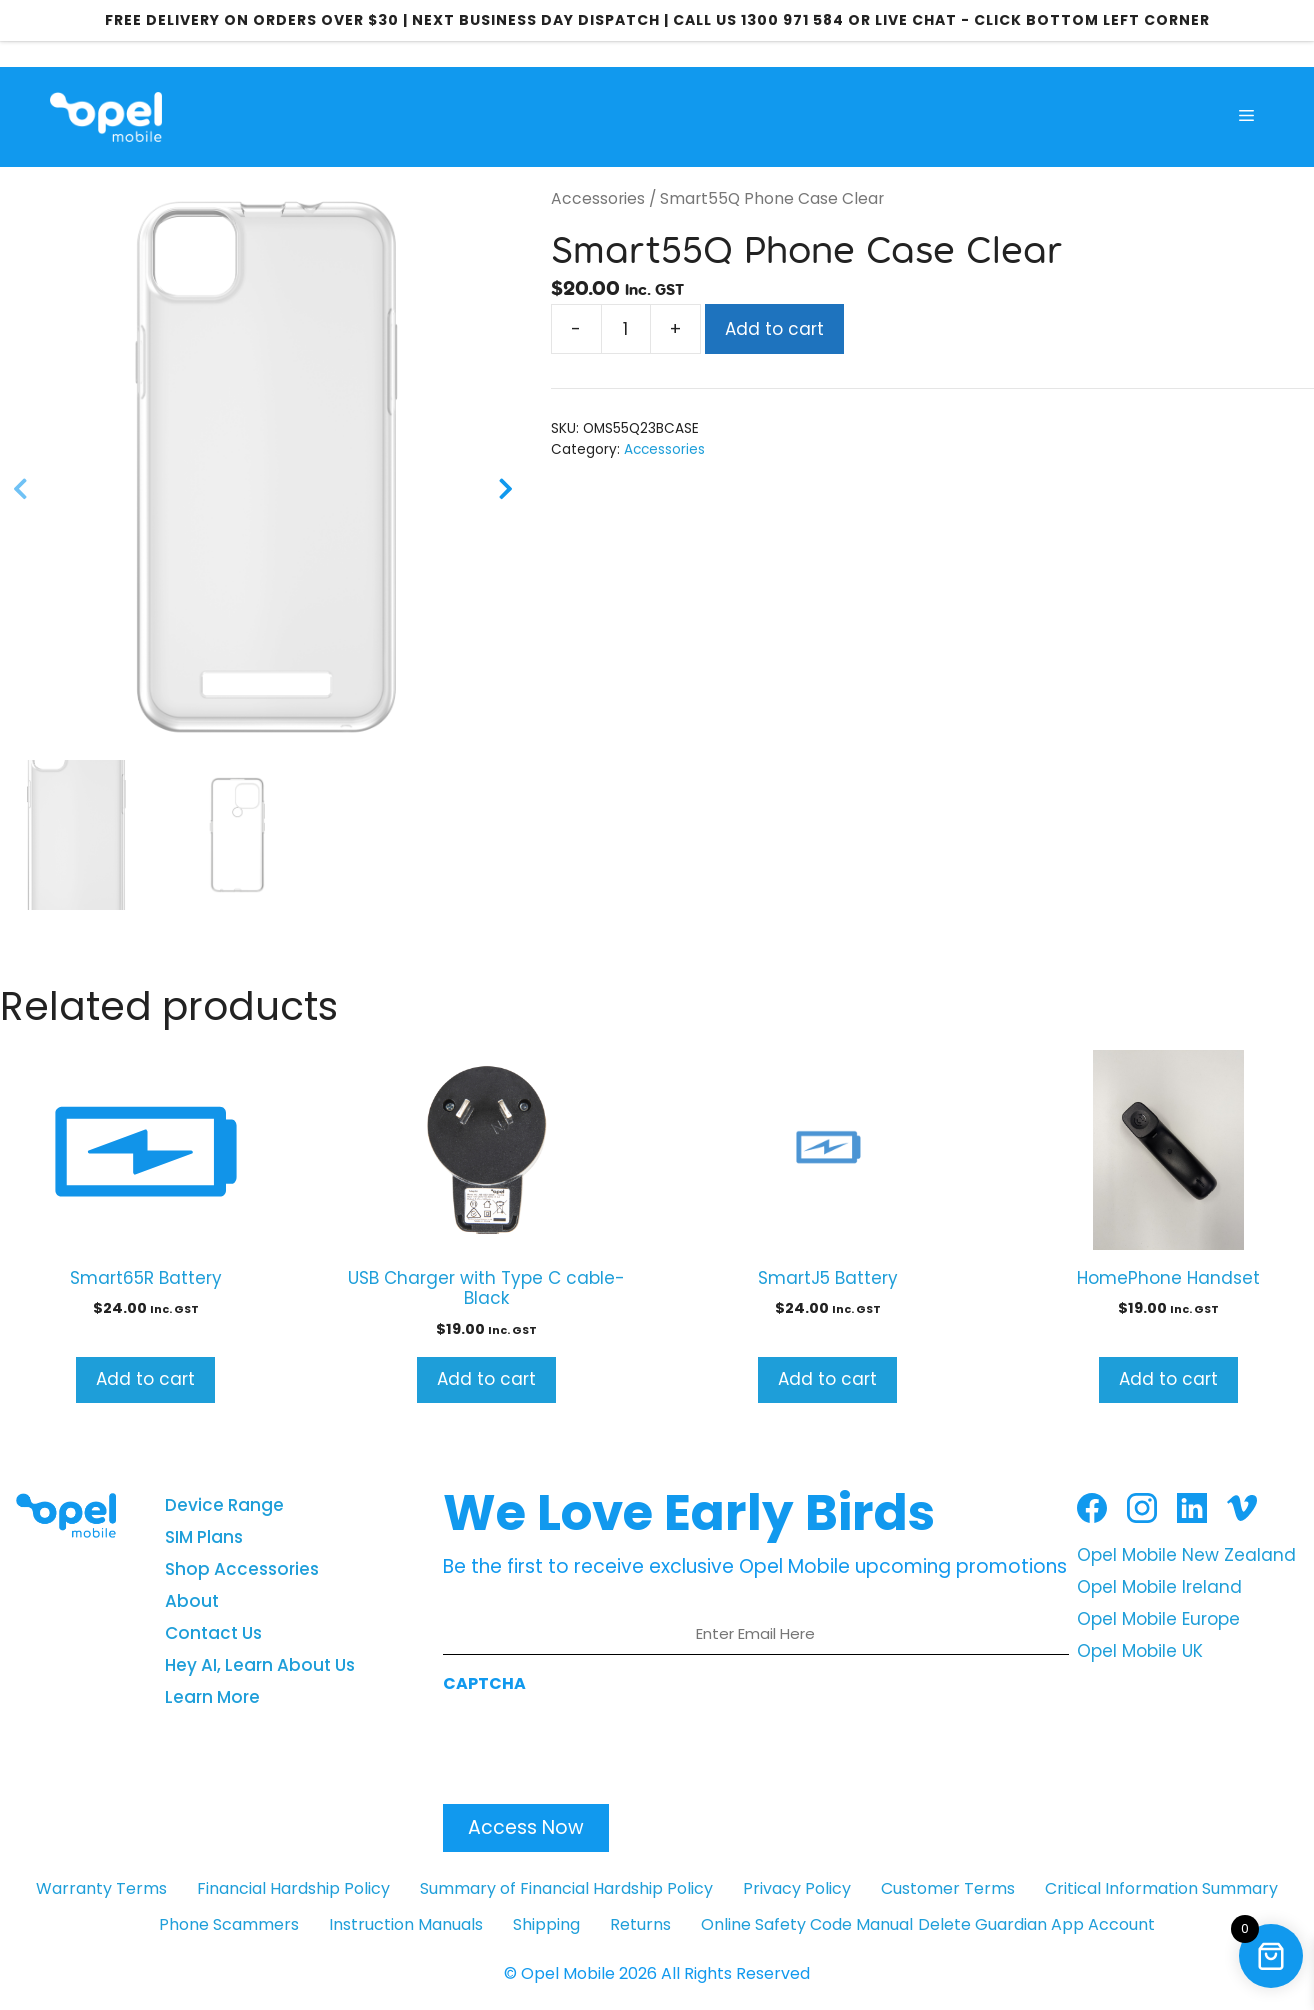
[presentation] (595, 1743)
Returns (640, 1924)
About (192, 1601)
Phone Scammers (229, 1924)
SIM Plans (204, 1537)
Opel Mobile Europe (1158, 1619)
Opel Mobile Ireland (1159, 1587)
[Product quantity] (626, 329)
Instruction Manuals (406, 1924)
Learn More (212, 1697)
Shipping (546, 1924)
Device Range (224, 1505)
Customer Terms (948, 1888)
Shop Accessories (242, 1569)
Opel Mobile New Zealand (1186, 1555)
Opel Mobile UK (1140, 1651)
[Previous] (20, 493)
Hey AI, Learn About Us (260, 1665)
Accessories (598, 198)
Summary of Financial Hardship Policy (566, 1888)
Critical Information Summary (1161, 1888)
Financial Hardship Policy (293, 1888)
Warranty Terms (101, 1888)
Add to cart (774, 329)
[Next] (506, 493)
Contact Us (213, 1633)
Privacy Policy (797, 1888)
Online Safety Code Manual (807, 1924)
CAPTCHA (484, 1683)
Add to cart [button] (145, 1379)
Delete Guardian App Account (1036, 1924)
